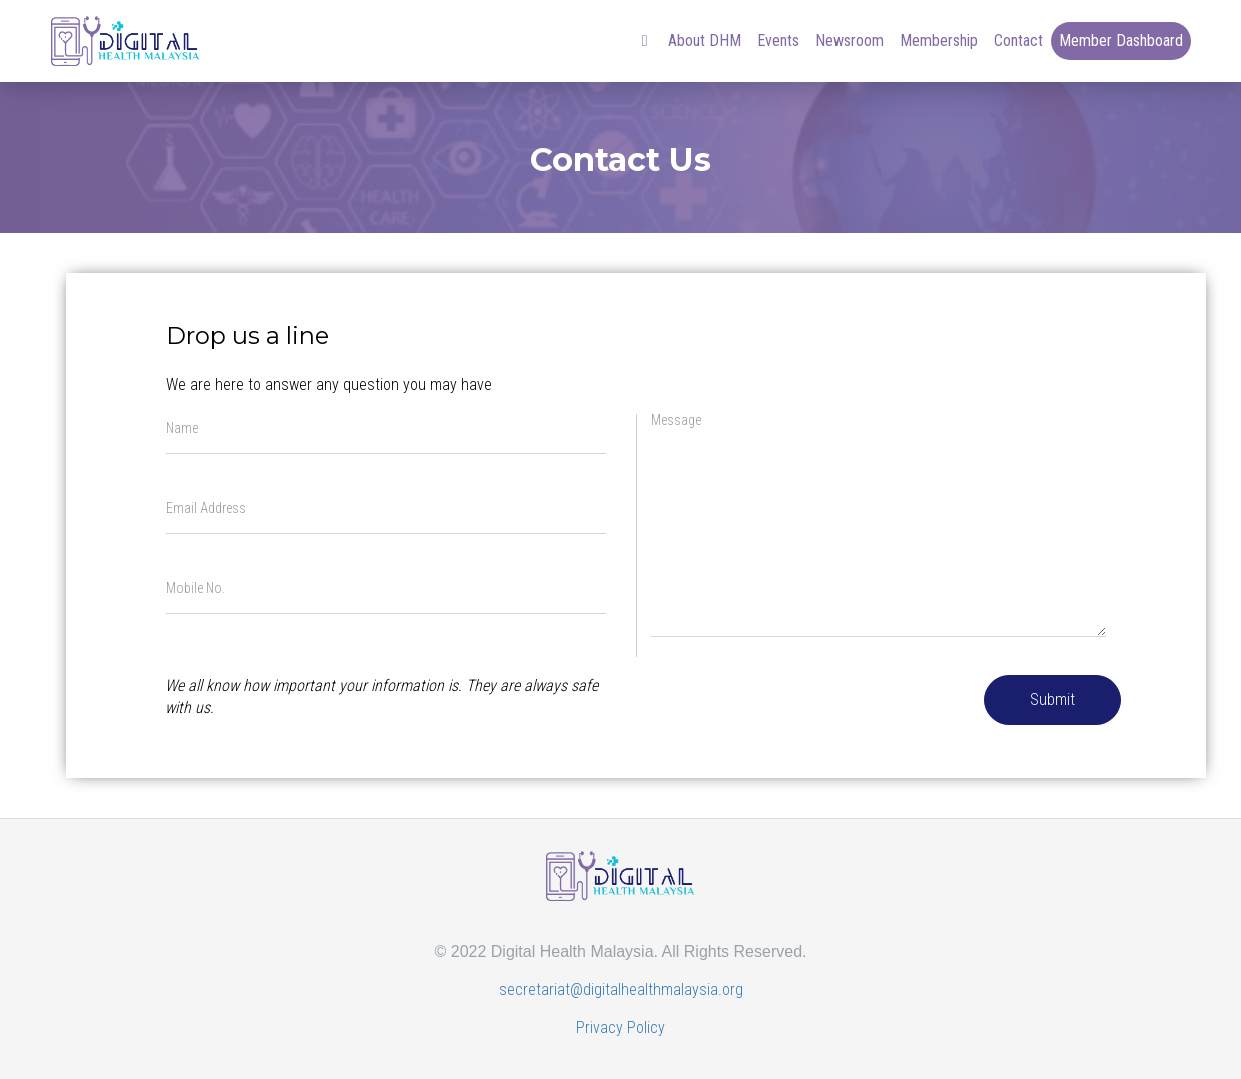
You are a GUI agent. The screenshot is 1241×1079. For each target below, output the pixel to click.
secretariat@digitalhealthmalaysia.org (621, 989)
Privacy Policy (620, 1027)
